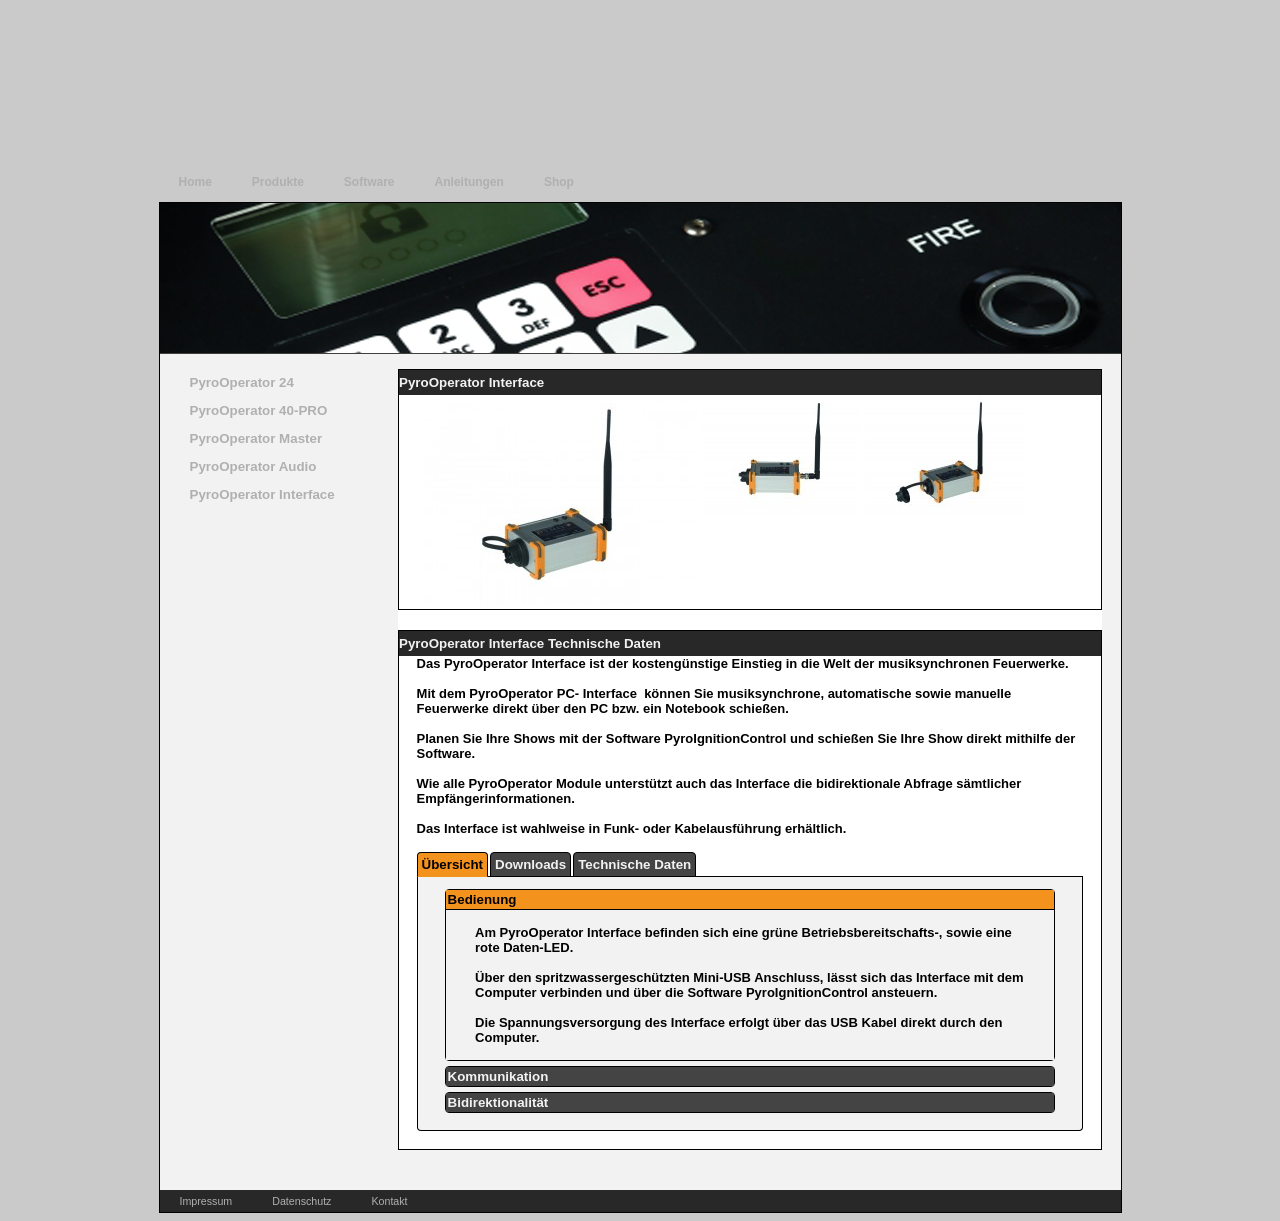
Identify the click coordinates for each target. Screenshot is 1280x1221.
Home (195, 182)
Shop (559, 182)
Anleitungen (469, 182)
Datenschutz (301, 1201)
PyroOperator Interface (262, 494)
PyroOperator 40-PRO (259, 410)
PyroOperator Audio (253, 466)
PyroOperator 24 (242, 382)
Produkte (278, 182)
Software (369, 182)
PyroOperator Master (256, 438)
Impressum (206, 1201)
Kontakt (389, 1201)
